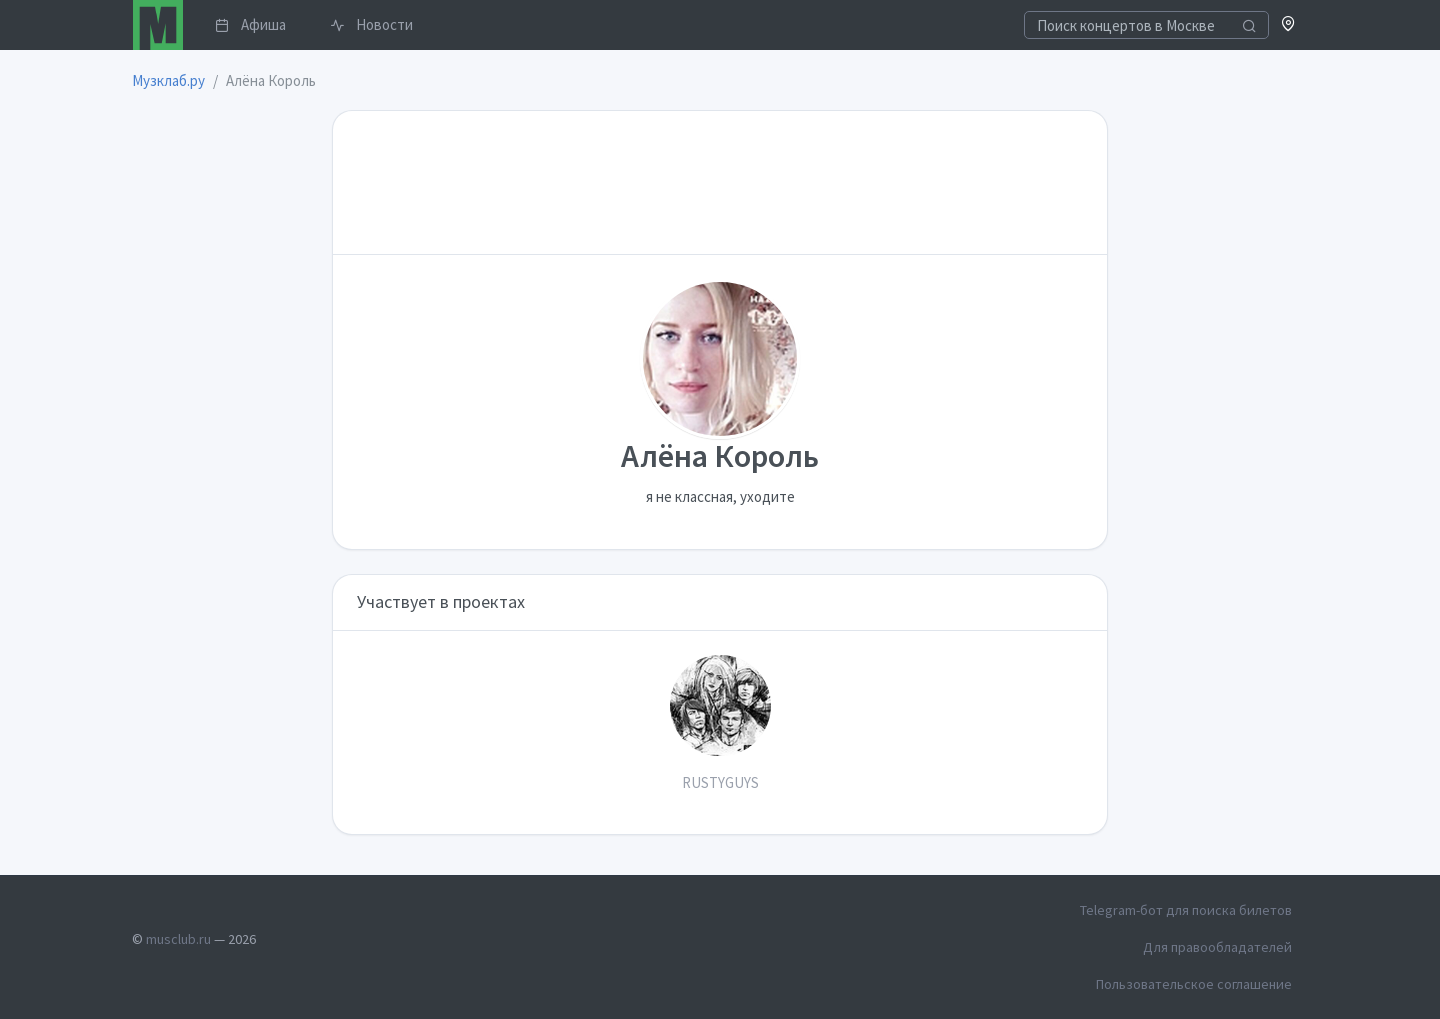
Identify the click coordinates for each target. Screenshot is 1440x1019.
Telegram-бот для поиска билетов (1186, 910)
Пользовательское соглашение (1194, 984)
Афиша (250, 24)
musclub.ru (178, 939)
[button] (1288, 25)
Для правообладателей (1217, 947)
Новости (371, 24)
